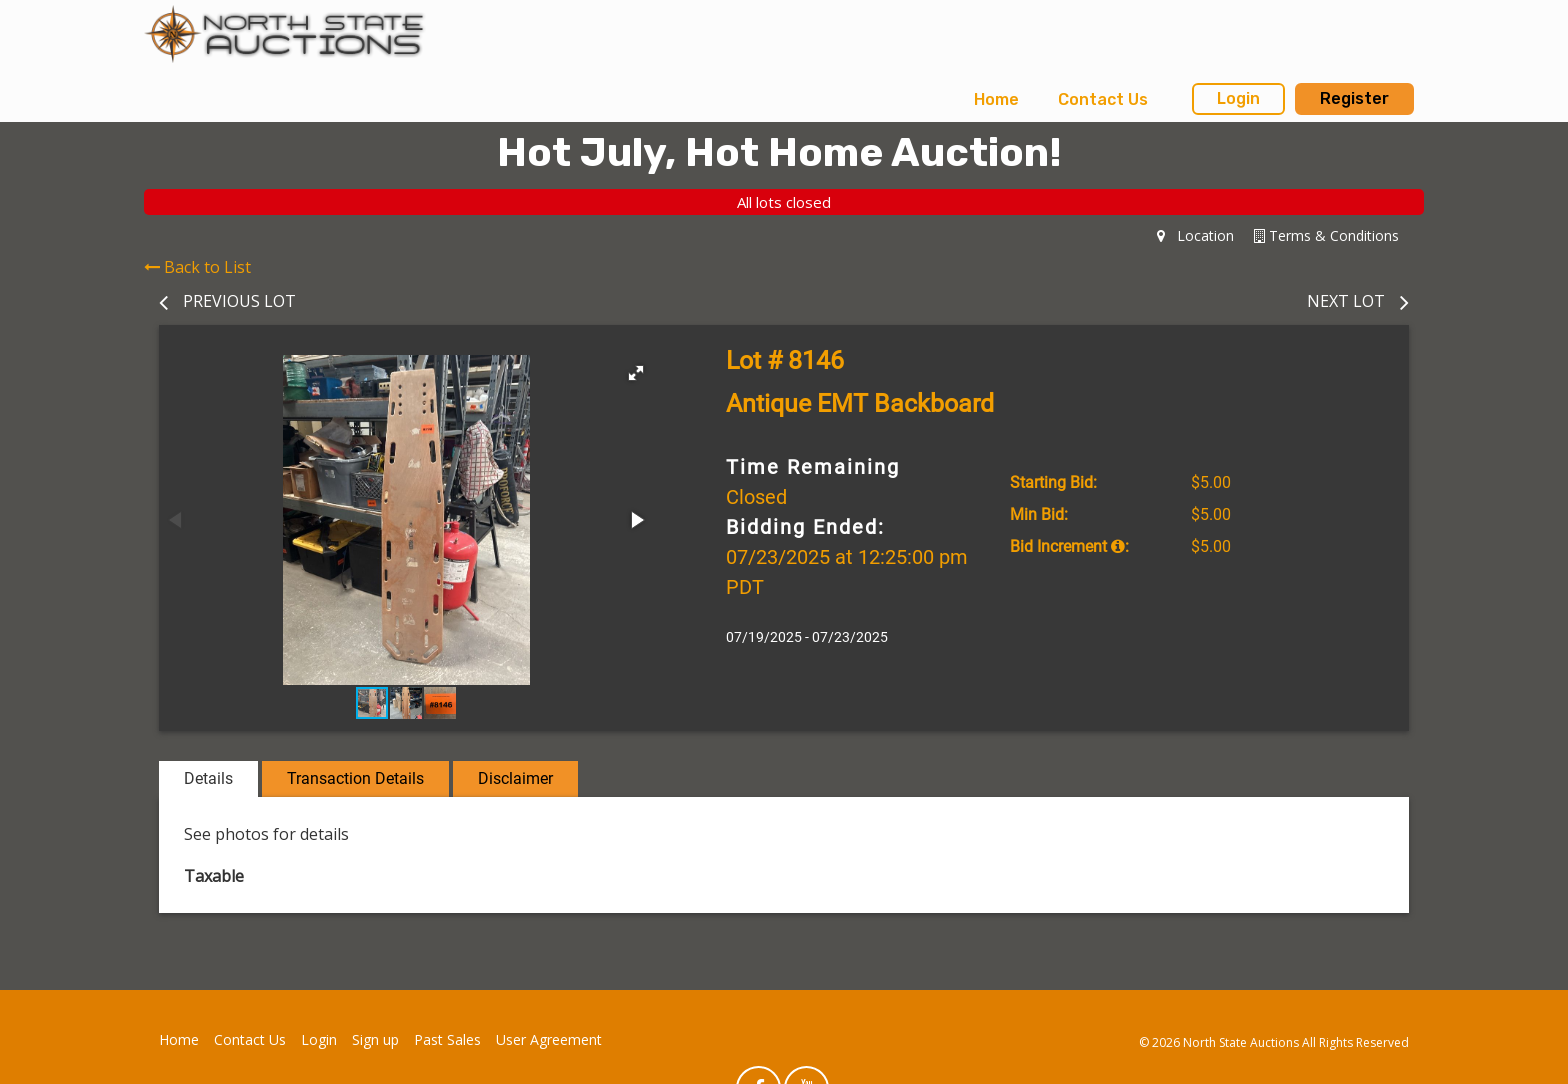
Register (1354, 98)
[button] (636, 373)
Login (1238, 98)
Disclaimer (515, 778)
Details (208, 778)
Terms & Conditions (1326, 235)
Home (996, 99)
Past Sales (447, 1039)
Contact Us (1103, 99)
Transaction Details (355, 778)
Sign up (375, 1039)
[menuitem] (996, 100)
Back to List (197, 267)
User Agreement (549, 1039)
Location (1195, 235)
